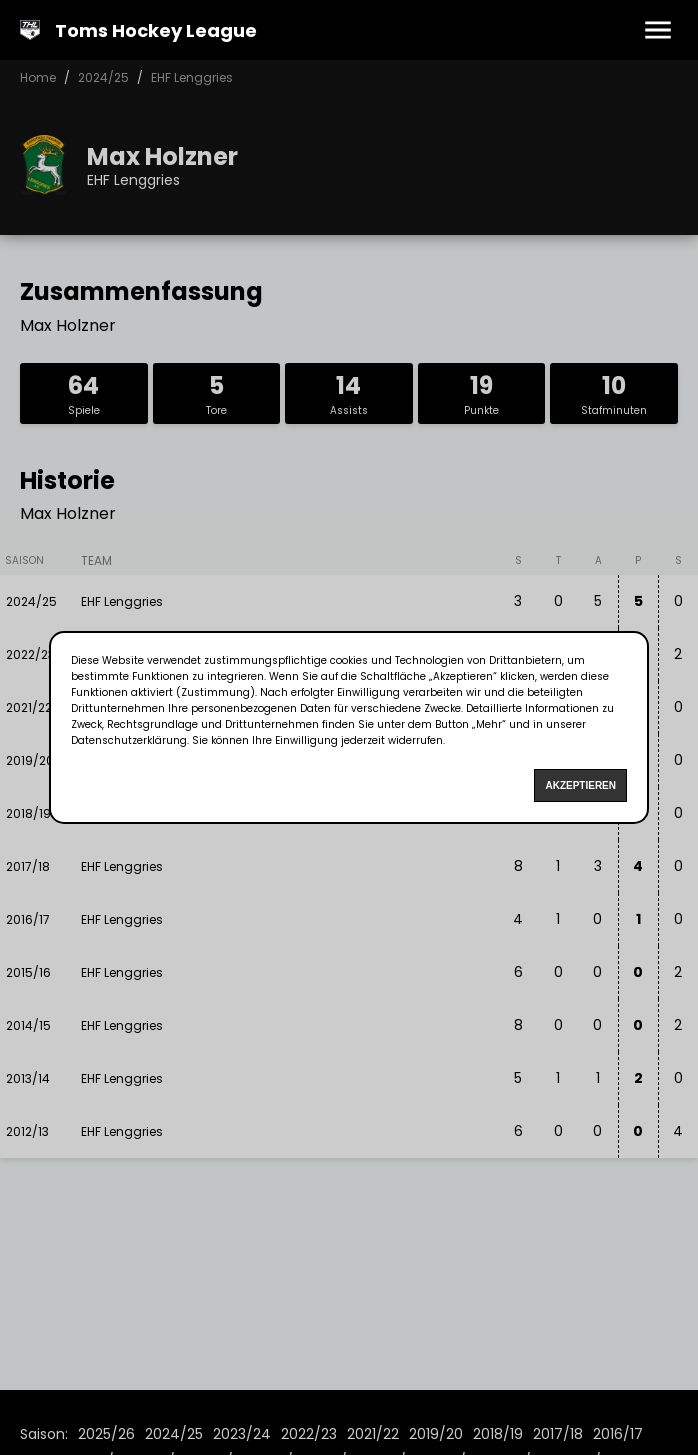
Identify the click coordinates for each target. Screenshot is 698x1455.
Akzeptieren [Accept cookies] (580, 785)
